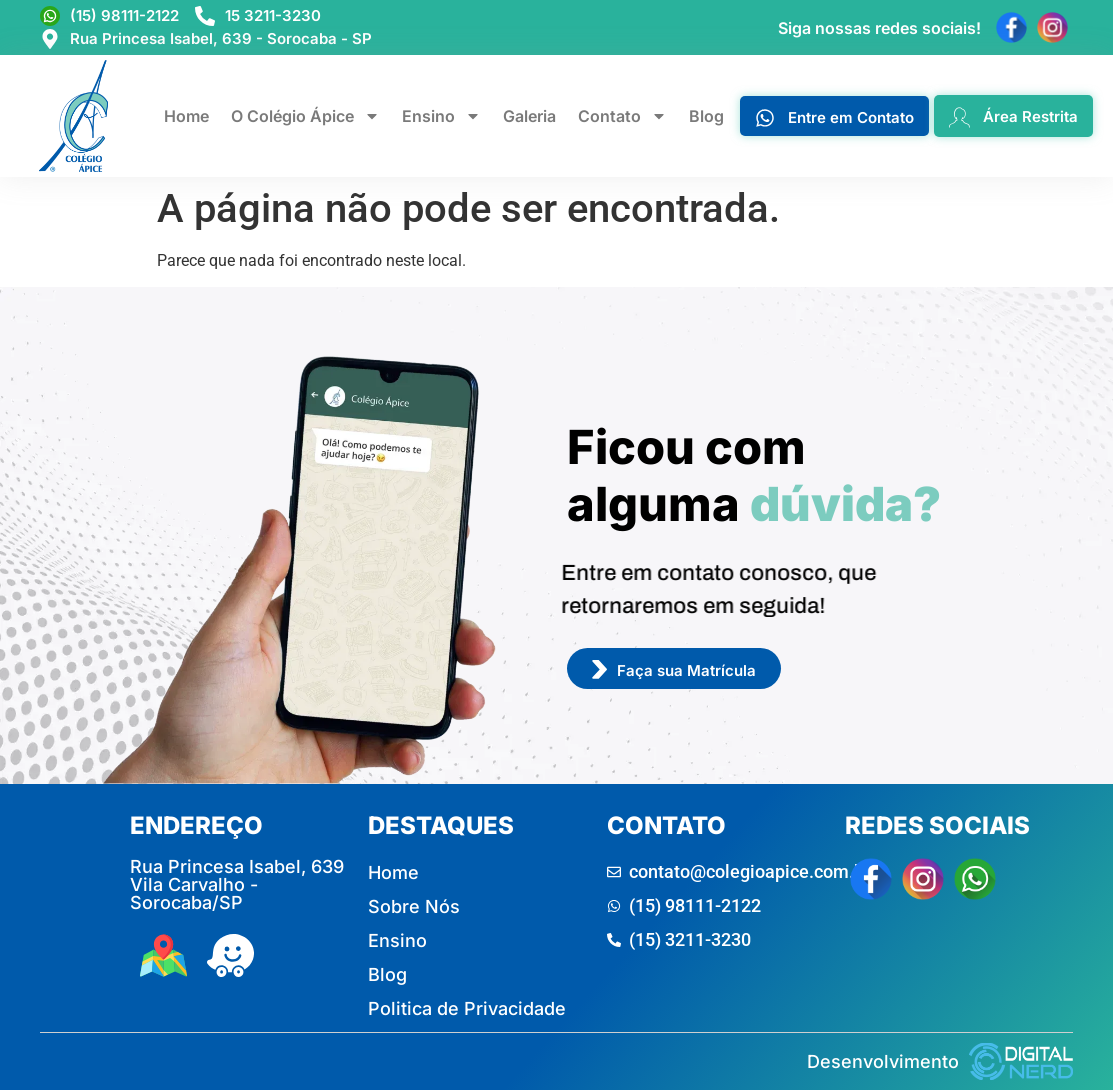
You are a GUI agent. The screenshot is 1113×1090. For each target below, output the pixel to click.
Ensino (441, 116)
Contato (622, 116)
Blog (706, 116)
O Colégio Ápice (305, 116)
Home (186, 116)
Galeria (529, 116)
